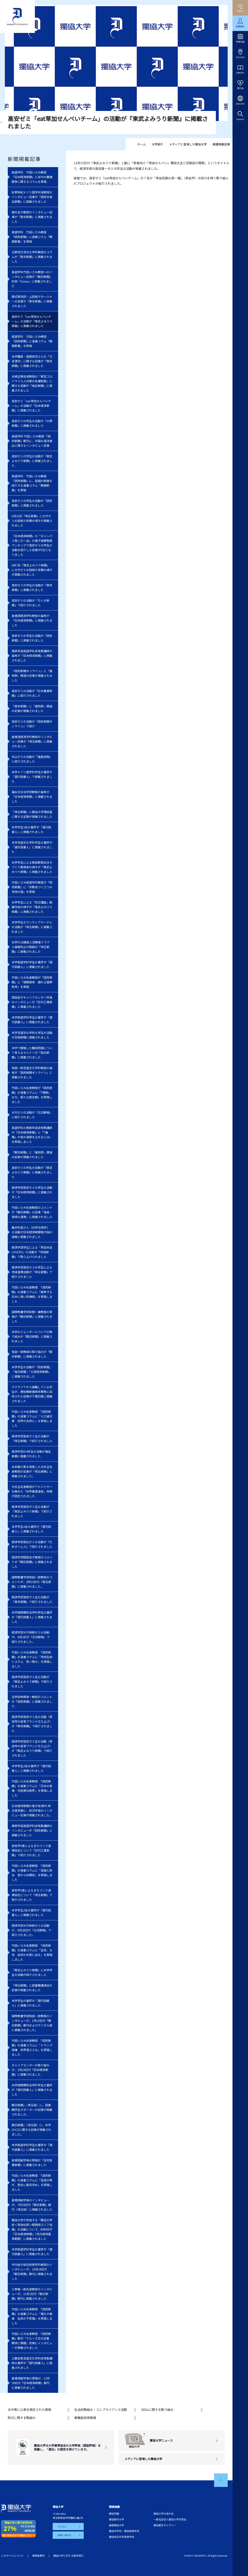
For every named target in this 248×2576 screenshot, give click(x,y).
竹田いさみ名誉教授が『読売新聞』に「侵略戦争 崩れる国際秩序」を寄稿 (32, 982)
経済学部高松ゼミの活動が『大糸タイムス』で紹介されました (32, 1544)
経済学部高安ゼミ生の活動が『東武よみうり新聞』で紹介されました (32, 1511)
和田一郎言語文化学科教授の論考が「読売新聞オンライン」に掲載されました (32, 1072)
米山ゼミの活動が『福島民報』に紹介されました (32, 759)
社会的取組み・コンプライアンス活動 (100, 2409)
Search (240, 119)
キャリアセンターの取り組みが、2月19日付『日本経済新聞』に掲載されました (30, 2069)
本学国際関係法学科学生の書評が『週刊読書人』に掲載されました (32, 1617)
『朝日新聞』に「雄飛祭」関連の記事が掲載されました (32, 1154)
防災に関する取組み (22, 2417)
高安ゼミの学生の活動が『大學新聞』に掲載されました (32, 423)
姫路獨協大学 (116, 2525)
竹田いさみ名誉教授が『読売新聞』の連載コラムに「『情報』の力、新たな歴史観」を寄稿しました (32, 1095)
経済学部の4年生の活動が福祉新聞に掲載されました (31, 1453)
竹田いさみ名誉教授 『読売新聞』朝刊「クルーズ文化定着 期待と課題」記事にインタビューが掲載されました (32, 2341)
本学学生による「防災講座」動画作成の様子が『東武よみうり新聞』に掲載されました (32, 907)
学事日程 (240, 41)
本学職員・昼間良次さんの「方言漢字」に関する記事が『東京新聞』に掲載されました (32, 361)
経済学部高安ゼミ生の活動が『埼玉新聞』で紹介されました (32, 1438)
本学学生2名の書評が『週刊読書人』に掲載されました (31, 1529)
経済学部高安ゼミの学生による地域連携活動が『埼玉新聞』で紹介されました (32, 1272)
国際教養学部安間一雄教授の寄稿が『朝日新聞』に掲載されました (32, 1316)
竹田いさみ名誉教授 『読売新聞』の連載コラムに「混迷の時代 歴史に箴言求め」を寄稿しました (32, 2182)
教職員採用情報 (85, 2417)
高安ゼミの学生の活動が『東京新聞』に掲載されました (32, 587)
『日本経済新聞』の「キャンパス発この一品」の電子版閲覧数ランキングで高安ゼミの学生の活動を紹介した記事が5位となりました (32, 545)
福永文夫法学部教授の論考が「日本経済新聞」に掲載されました (32, 796)
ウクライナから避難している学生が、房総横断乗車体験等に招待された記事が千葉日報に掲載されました (32, 1394)
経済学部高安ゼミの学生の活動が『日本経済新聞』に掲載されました (32, 1192)
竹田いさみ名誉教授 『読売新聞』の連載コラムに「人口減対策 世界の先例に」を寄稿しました (32, 1419)
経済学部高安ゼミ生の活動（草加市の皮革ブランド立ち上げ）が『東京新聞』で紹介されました (32, 1724)
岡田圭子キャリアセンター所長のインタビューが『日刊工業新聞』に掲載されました (32, 1002)
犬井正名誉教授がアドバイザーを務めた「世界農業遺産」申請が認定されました (32, 1491)
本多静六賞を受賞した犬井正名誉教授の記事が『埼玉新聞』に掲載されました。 (32, 1471)
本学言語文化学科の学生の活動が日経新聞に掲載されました (32, 1035)
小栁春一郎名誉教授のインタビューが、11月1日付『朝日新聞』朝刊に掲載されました (32, 2293)
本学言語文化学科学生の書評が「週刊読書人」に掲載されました (32, 847)
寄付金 (240, 88)
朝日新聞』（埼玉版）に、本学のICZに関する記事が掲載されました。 (31, 2129)
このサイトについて (12, 2555)
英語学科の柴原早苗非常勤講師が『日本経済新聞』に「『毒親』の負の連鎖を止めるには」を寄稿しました (32, 1135)
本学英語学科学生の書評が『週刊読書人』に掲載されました (32, 964)
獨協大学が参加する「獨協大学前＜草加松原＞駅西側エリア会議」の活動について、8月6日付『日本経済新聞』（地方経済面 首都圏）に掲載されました (33, 2229)
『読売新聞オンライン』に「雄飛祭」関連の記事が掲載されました (32, 675)
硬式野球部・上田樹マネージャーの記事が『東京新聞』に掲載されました (32, 301)
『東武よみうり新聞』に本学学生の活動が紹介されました (32, 1972)
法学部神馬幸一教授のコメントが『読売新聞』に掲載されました (32, 1701)
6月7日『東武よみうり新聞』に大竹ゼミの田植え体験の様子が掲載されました (32, 569)
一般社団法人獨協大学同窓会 (169, 2519)
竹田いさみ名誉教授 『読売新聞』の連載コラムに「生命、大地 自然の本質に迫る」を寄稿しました (32, 1952)
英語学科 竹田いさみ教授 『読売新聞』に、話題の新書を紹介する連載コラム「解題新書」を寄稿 (32, 483)
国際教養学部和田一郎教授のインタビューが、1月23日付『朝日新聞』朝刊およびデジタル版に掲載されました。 (32, 2023)
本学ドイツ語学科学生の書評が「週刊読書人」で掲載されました (32, 776)
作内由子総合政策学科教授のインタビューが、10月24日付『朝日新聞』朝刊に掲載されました (32, 2271)
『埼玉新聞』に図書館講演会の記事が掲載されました (32, 1987)
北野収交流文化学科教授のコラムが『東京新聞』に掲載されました (32, 256)
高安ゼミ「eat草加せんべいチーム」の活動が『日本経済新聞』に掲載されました (31, 405)
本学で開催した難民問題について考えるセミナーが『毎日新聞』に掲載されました (32, 1052)
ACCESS (240, 57)
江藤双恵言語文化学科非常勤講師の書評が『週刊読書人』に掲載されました (32, 2363)
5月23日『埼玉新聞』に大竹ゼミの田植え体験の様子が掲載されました (32, 520)
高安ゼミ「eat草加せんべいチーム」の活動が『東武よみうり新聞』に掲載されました (32, 321)
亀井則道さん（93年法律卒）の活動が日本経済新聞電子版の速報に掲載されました (32, 1232)
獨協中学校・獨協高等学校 (124, 2531)
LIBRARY (240, 72)
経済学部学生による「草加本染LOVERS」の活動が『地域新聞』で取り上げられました (32, 1252)
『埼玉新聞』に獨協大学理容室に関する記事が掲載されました (32, 814)
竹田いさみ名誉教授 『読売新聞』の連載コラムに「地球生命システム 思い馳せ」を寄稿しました (32, 1659)
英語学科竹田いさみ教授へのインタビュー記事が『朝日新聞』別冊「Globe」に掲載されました (32, 279)
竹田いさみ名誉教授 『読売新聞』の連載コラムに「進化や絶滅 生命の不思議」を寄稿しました (32, 2316)
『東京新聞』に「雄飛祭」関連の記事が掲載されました (32, 708)
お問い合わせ (64, 2535)
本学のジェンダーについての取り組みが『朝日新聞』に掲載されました (32, 1336)
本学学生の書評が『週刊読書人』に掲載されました (30, 2003)
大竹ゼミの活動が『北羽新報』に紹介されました (32, 1114)
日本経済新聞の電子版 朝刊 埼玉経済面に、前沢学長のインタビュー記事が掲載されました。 (32, 1810)
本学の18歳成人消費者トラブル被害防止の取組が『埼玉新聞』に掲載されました (31, 946)
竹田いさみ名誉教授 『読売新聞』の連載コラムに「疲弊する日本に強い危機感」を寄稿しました (32, 1294)
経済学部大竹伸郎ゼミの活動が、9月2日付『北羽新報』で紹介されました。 (31, 1637)
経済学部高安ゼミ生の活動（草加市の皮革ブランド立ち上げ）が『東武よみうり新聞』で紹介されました (32, 1748)
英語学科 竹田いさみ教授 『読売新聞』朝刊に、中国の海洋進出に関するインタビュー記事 (32, 441)
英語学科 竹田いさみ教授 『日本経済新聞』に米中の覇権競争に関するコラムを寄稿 (32, 177)
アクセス (61, 2526)
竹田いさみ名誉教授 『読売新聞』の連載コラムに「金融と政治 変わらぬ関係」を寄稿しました (32, 1873)
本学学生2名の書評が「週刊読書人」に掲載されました (31, 829)
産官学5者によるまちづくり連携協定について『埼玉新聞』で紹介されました (32, 1895)
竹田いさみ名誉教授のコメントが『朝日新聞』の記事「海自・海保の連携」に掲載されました (32, 1212)
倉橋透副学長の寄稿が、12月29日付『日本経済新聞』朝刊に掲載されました (31, 2383)
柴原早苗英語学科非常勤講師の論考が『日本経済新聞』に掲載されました (32, 655)
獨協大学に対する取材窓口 (68, 2555)
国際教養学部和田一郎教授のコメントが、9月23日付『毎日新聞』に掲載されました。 (32, 1581)
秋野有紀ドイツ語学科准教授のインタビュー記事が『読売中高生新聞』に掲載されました (32, 197)
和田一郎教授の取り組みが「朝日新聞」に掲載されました (32, 1354)
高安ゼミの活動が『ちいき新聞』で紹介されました (30, 602)
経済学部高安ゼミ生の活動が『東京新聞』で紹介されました (32, 1599)
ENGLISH (240, 103)
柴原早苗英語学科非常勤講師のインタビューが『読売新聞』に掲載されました (32, 1830)
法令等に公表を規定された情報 (29, 2409)
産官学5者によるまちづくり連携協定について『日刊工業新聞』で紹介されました (31, 1850)
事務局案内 (38, 2555)
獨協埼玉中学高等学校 (121, 2537)
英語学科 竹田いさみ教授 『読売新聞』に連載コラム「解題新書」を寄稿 (32, 236)
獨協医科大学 (116, 2519)
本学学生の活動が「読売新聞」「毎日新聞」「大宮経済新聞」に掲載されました (32, 1371)
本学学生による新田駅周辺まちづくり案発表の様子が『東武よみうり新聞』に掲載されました (32, 867)
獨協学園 (114, 2513)
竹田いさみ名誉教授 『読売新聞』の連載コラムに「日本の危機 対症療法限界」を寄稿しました (32, 1788)
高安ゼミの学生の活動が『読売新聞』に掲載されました (32, 503)
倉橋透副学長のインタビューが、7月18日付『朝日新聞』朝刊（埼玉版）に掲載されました (32, 2204)
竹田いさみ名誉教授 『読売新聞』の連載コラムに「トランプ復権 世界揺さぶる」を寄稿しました (32, 2047)
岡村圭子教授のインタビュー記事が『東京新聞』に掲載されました (32, 216)
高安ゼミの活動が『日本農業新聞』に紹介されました (32, 693)
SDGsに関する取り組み (157, 2409)
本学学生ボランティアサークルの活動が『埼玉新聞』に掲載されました (32, 927)
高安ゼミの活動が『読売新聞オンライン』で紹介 (32, 723)
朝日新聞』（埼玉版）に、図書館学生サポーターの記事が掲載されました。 (32, 2109)
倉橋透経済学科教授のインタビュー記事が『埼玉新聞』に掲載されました (32, 741)
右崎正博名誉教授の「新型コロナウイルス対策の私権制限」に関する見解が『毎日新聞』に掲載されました (32, 383)
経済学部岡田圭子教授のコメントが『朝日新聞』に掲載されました (32, 1561)
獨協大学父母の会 (163, 2513)
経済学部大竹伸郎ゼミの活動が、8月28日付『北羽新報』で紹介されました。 (31, 1930)
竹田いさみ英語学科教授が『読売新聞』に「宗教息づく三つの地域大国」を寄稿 (32, 887)
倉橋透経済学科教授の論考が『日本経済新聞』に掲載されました (32, 620)
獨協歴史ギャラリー (164, 2525)
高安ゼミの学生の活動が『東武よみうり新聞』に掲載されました (32, 460)
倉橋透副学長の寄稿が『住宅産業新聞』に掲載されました (32, 2162)
